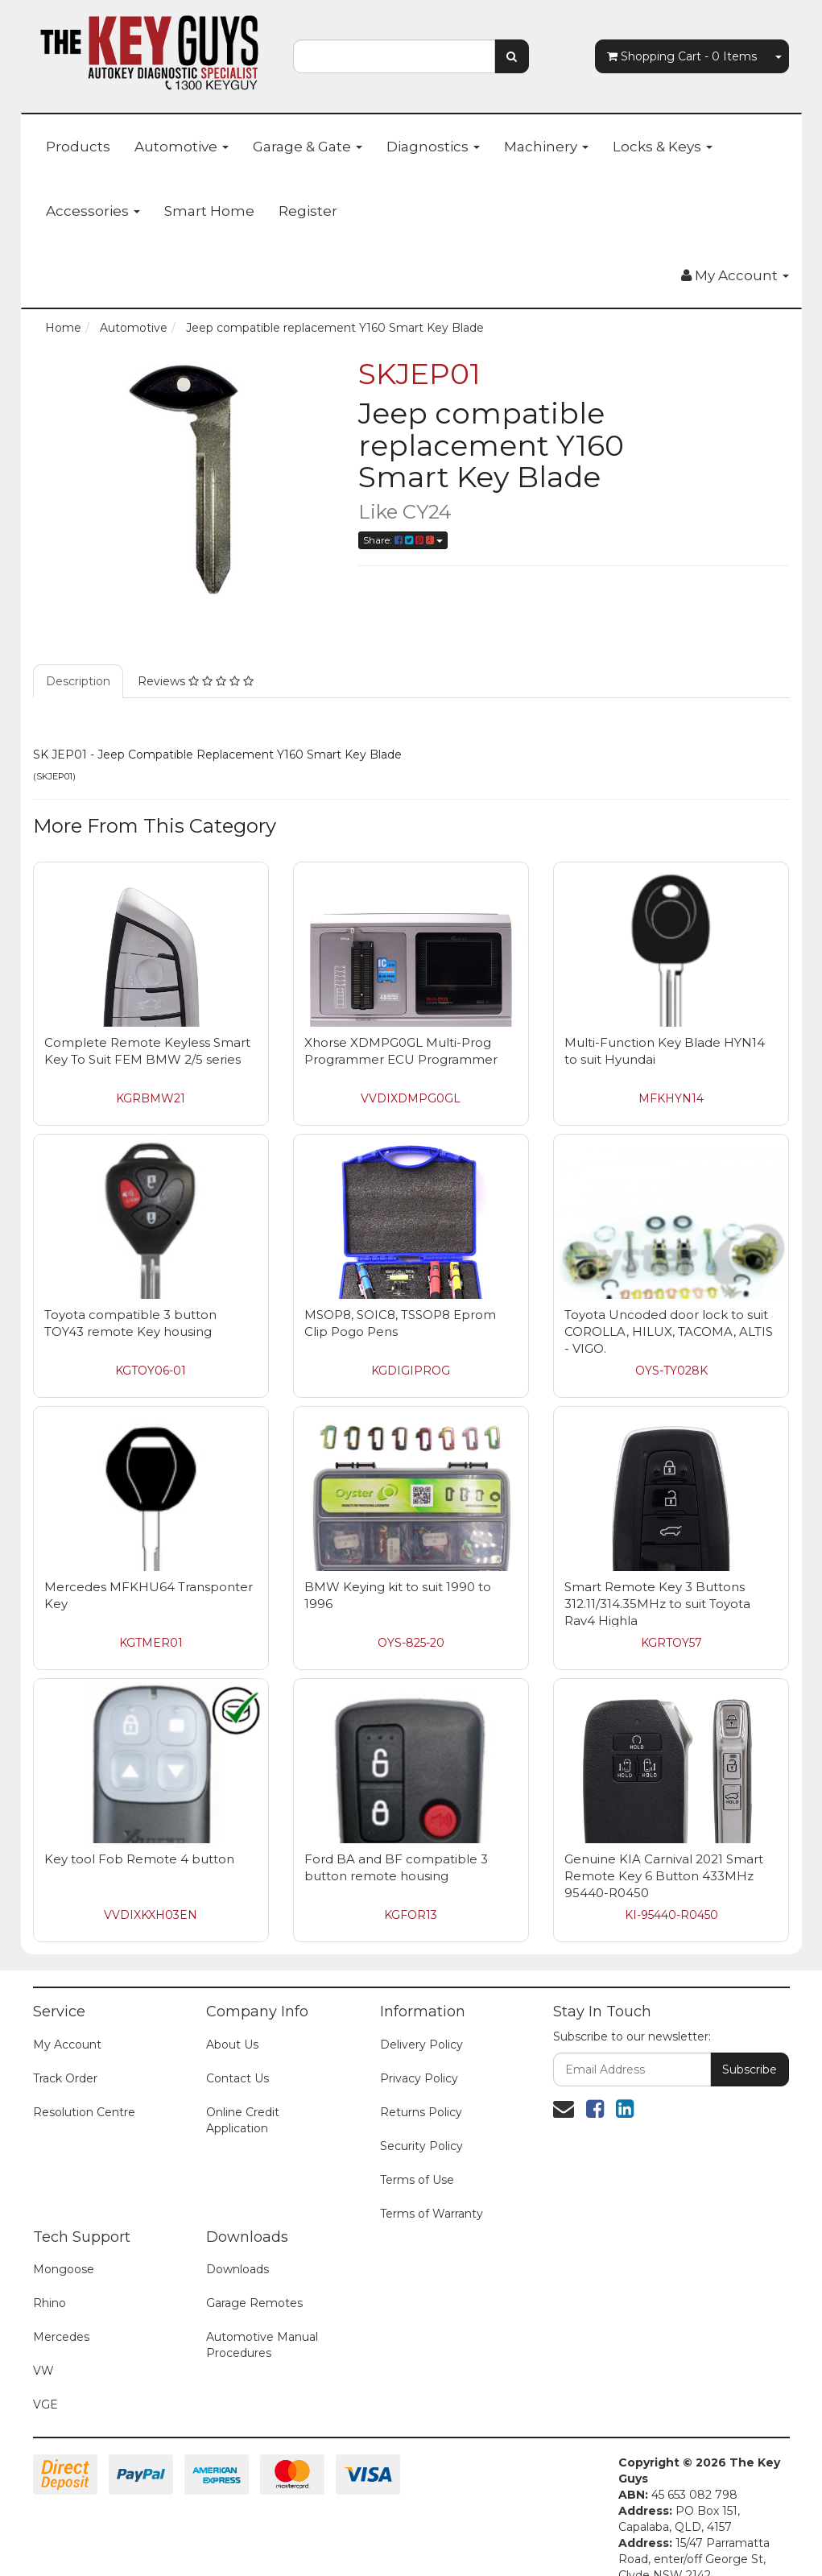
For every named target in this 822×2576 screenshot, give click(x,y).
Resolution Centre (84, 2112)
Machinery (546, 147)
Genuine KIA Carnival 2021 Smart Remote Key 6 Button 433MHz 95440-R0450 (663, 1875)
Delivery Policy (421, 2044)
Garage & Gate (307, 147)
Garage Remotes (254, 2303)
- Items (682, 56)
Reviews (196, 681)
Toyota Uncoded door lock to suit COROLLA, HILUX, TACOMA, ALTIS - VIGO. (668, 1331)
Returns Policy (421, 2112)
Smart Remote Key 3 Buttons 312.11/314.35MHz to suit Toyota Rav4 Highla (657, 1603)
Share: (403, 540)
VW (43, 2370)
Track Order (65, 2078)
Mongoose (63, 2269)
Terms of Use (417, 2180)
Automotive (181, 147)
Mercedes (61, 2337)
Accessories (93, 211)
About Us (232, 2044)
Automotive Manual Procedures (262, 2345)
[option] (183, 479)
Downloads (237, 2269)
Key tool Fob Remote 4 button (139, 1859)
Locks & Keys (663, 147)
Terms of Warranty (431, 2213)
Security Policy (421, 2146)
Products (78, 147)
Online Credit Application (242, 2120)
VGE (45, 2404)
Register (308, 211)
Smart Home (209, 211)
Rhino (49, 2303)
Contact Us (237, 2078)
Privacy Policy (419, 2078)
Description (78, 681)
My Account (67, 2044)
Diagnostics (433, 147)
